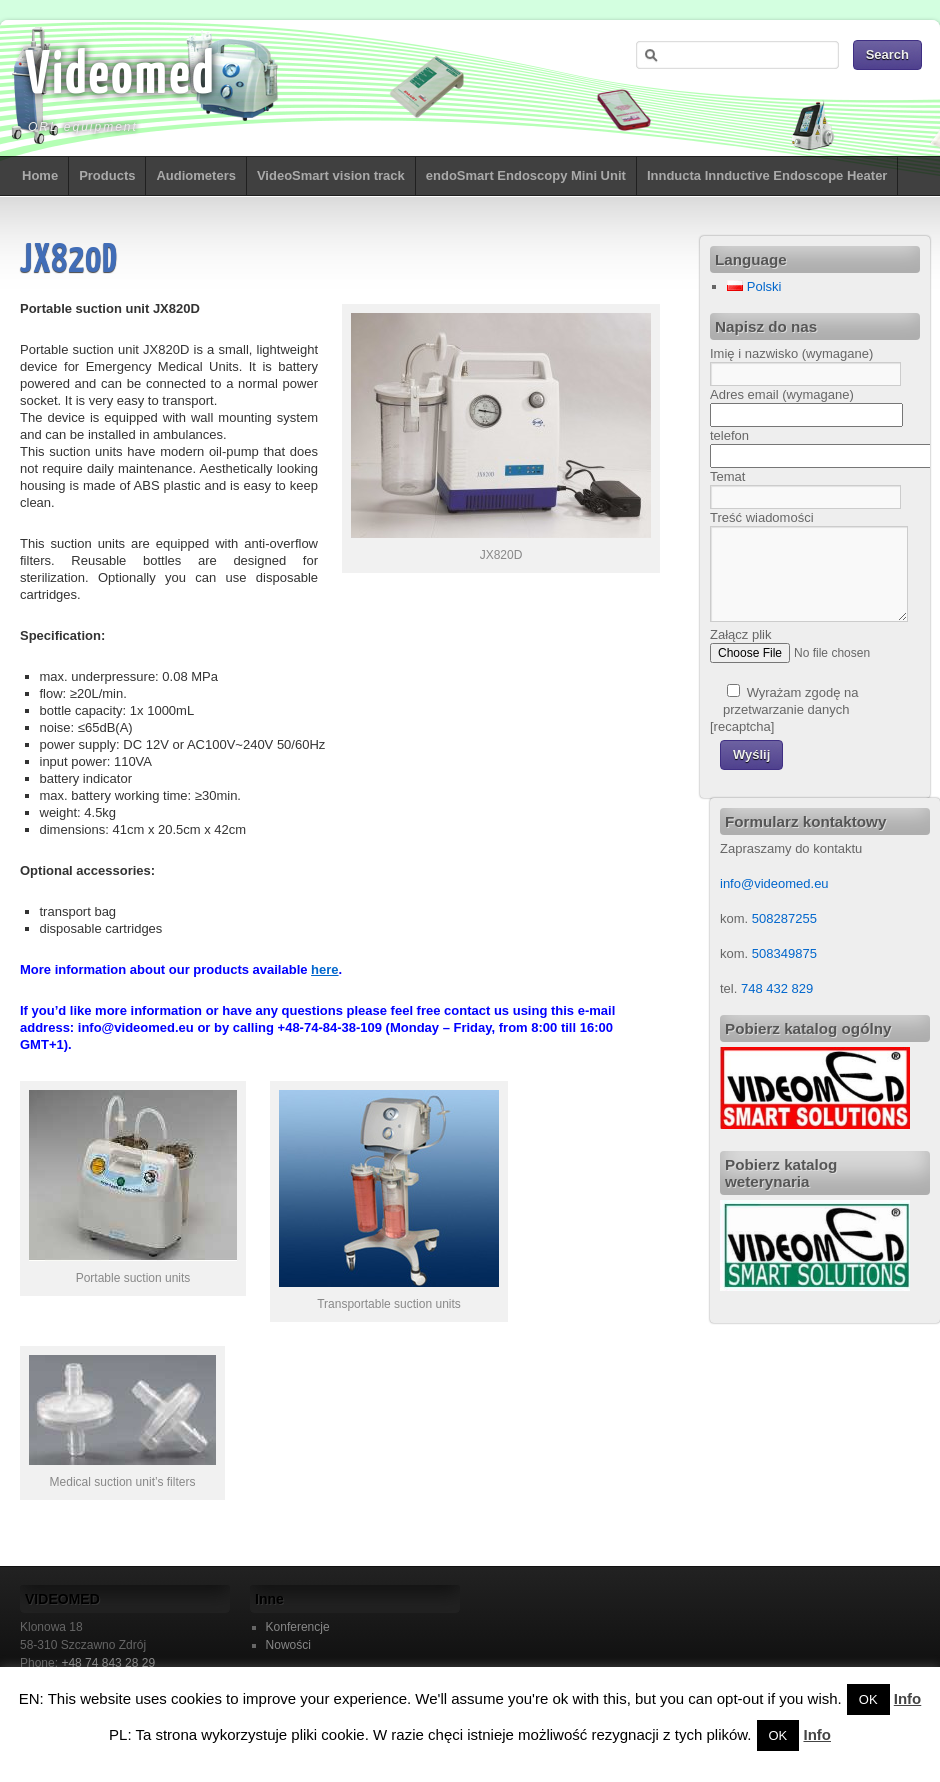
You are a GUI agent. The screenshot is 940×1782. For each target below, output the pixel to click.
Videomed (120, 77)
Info (908, 1698)
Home (40, 175)
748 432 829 (775, 988)
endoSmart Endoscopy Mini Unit (526, 175)
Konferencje (298, 1627)
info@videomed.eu (774, 883)
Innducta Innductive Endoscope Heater (767, 175)
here (324, 969)
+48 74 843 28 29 (108, 1663)
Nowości (288, 1645)
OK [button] (868, 1699)
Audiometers (195, 175)
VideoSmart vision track (331, 175)
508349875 (784, 953)
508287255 (784, 918)
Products (107, 175)
